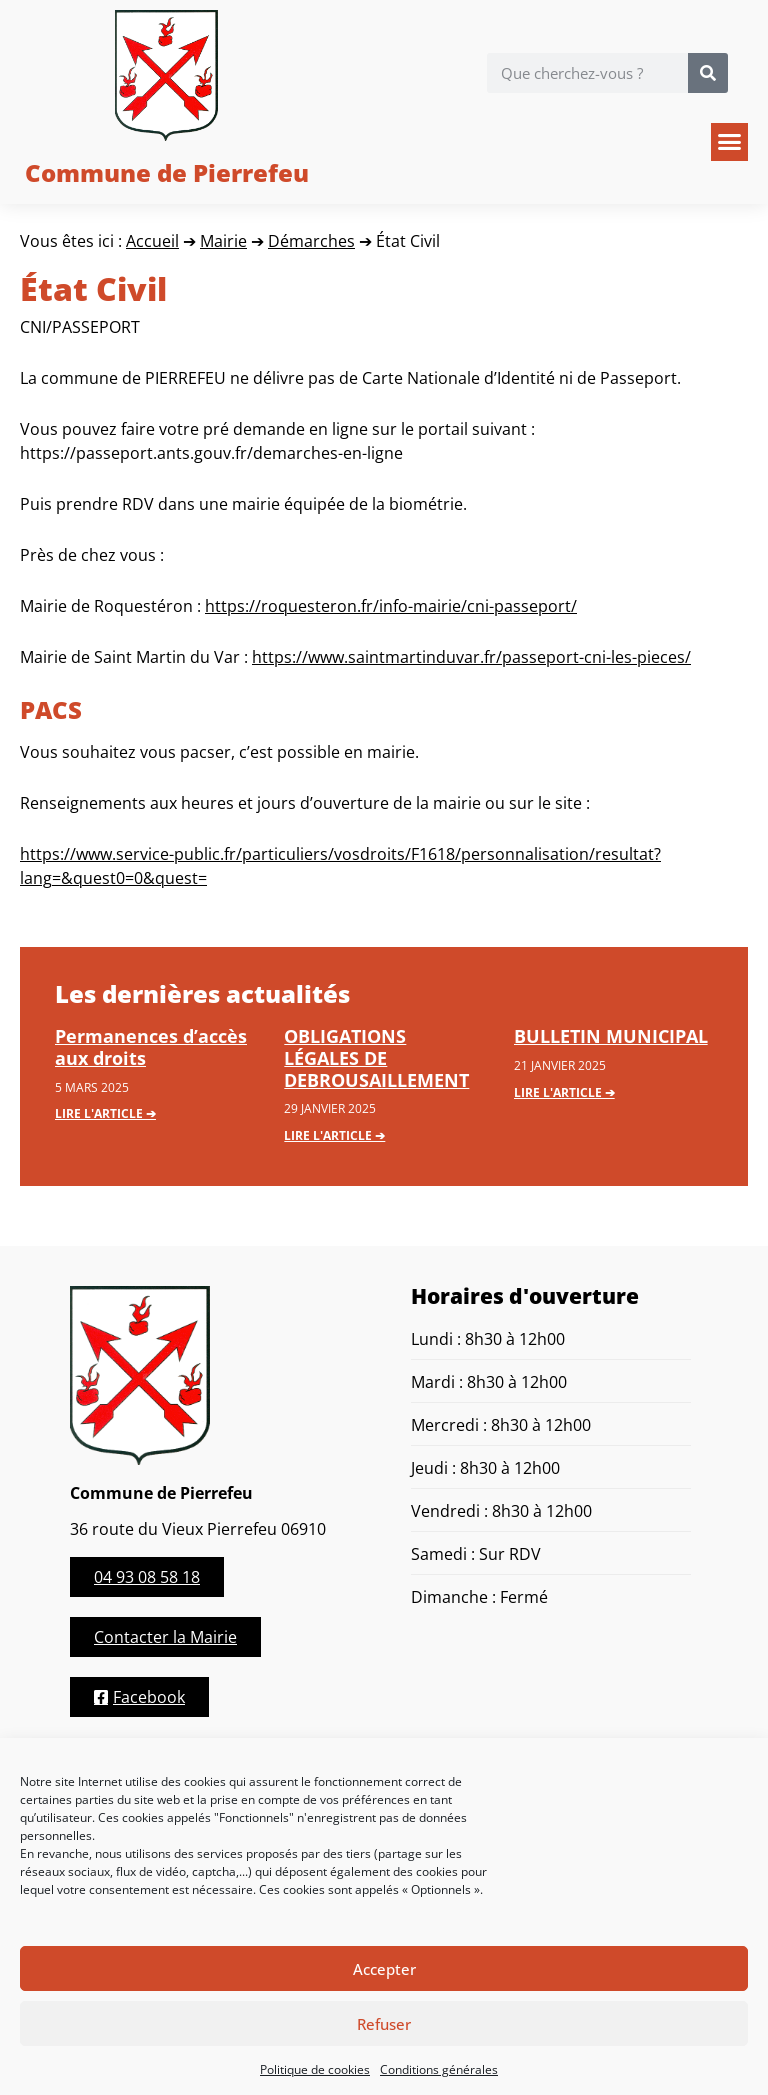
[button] (730, 142)
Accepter (384, 1969)
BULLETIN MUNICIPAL (611, 1036)
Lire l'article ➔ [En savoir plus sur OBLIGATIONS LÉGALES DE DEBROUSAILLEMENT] (334, 1135)
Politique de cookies (315, 2069)
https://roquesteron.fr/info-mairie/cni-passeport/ (391, 606)
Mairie (223, 241)
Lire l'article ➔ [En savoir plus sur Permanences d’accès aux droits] (105, 1113)
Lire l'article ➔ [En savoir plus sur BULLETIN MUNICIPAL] (564, 1092)
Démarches (311, 241)
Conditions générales (439, 2069)
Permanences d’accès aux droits (151, 1047)
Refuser (384, 2024)
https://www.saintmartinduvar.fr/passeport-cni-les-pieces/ (471, 657)
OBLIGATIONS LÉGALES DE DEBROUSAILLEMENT (376, 1057)
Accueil (152, 241)
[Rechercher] (708, 73)
